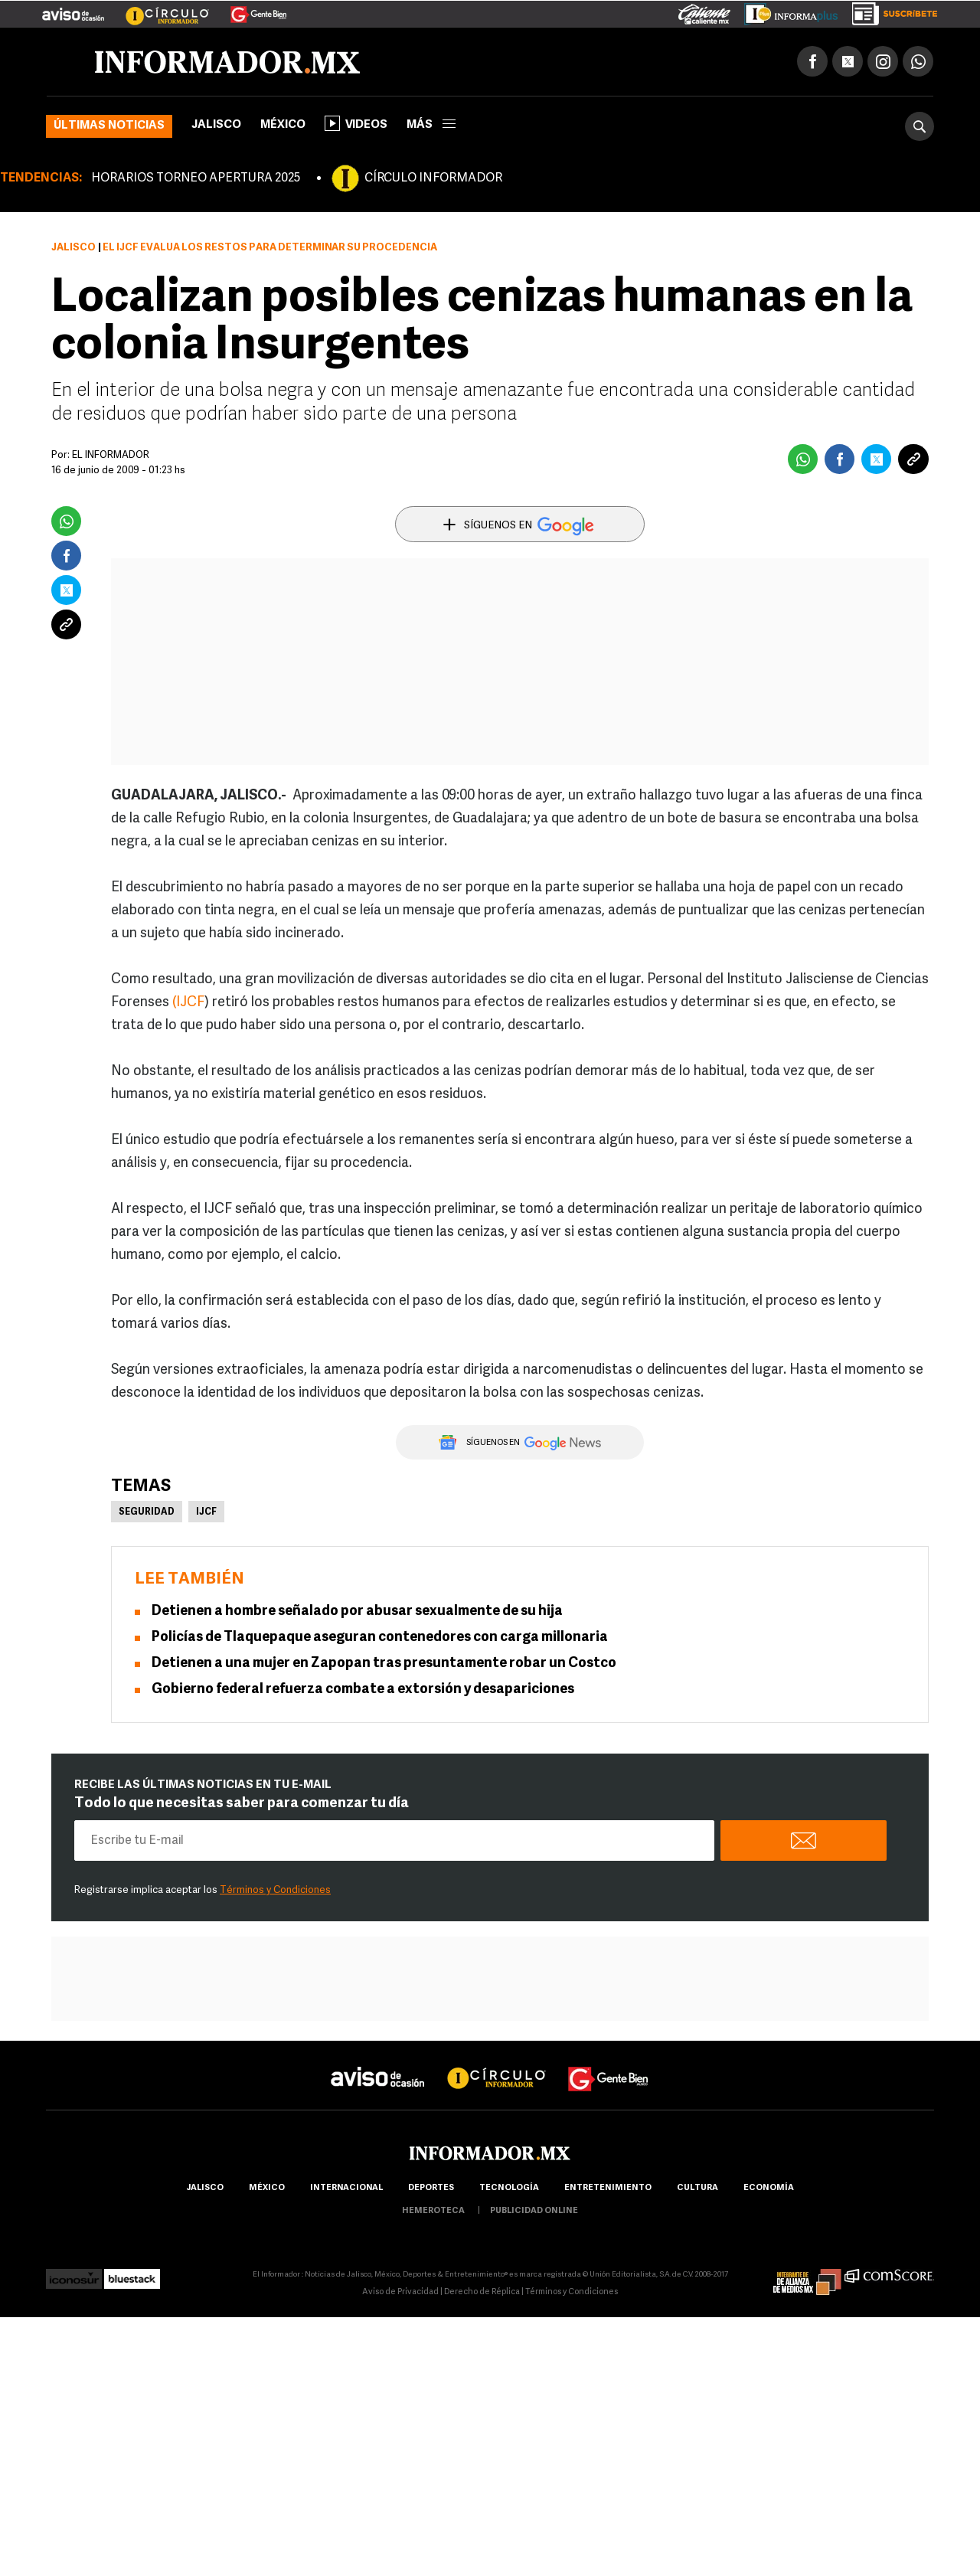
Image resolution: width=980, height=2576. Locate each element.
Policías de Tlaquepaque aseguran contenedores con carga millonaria (380, 1637)
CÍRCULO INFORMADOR (433, 178)
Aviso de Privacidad (400, 2292)
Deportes (431, 2188)
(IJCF (188, 1002)
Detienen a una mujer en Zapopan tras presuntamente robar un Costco (384, 1663)
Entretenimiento (608, 2188)
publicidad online (534, 2211)
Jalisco (216, 125)
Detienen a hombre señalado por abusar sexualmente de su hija (357, 1611)
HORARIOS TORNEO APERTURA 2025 (195, 178)
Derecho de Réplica (482, 2292)
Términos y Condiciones (275, 1890)
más (431, 125)
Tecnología (509, 2188)
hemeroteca (433, 2211)
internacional (346, 2188)
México (282, 125)
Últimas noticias (109, 126)
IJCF (206, 1512)
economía (768, 2188)
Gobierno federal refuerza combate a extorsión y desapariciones (363, 1689)
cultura (697, 2188)
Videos (356, 123)
